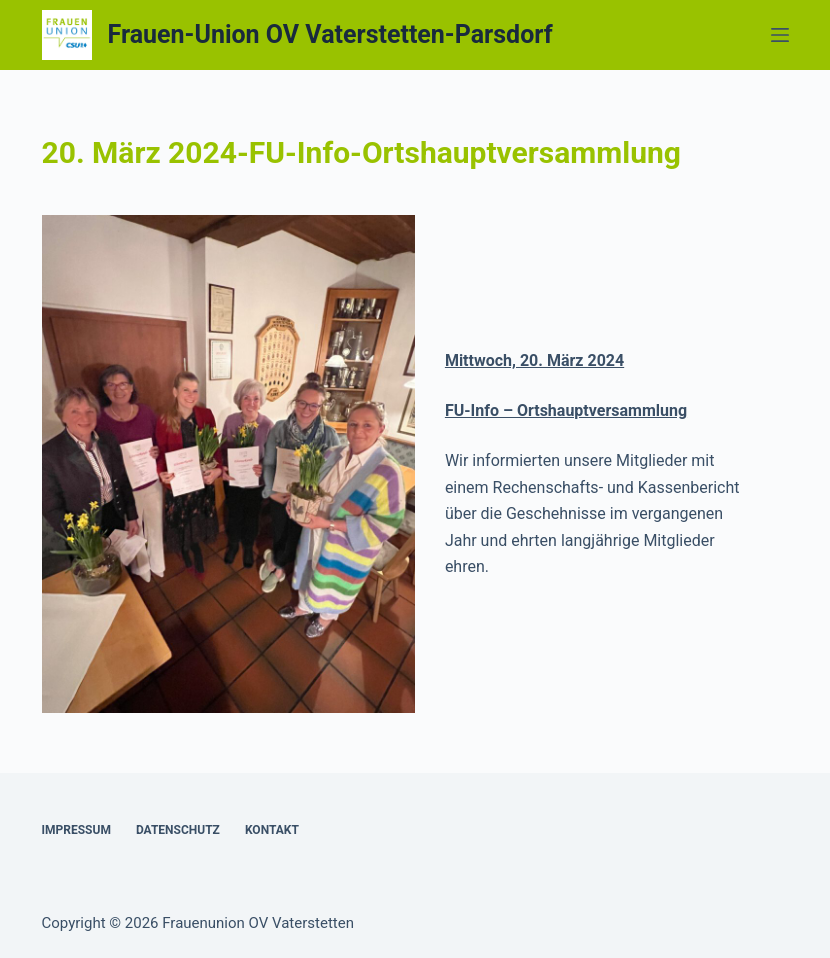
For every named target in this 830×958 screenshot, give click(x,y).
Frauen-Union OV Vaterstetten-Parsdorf (330, 34)
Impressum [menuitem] (76, 830)
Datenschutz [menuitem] (178, 830)
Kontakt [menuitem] (272, 830)
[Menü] (780, 35)
